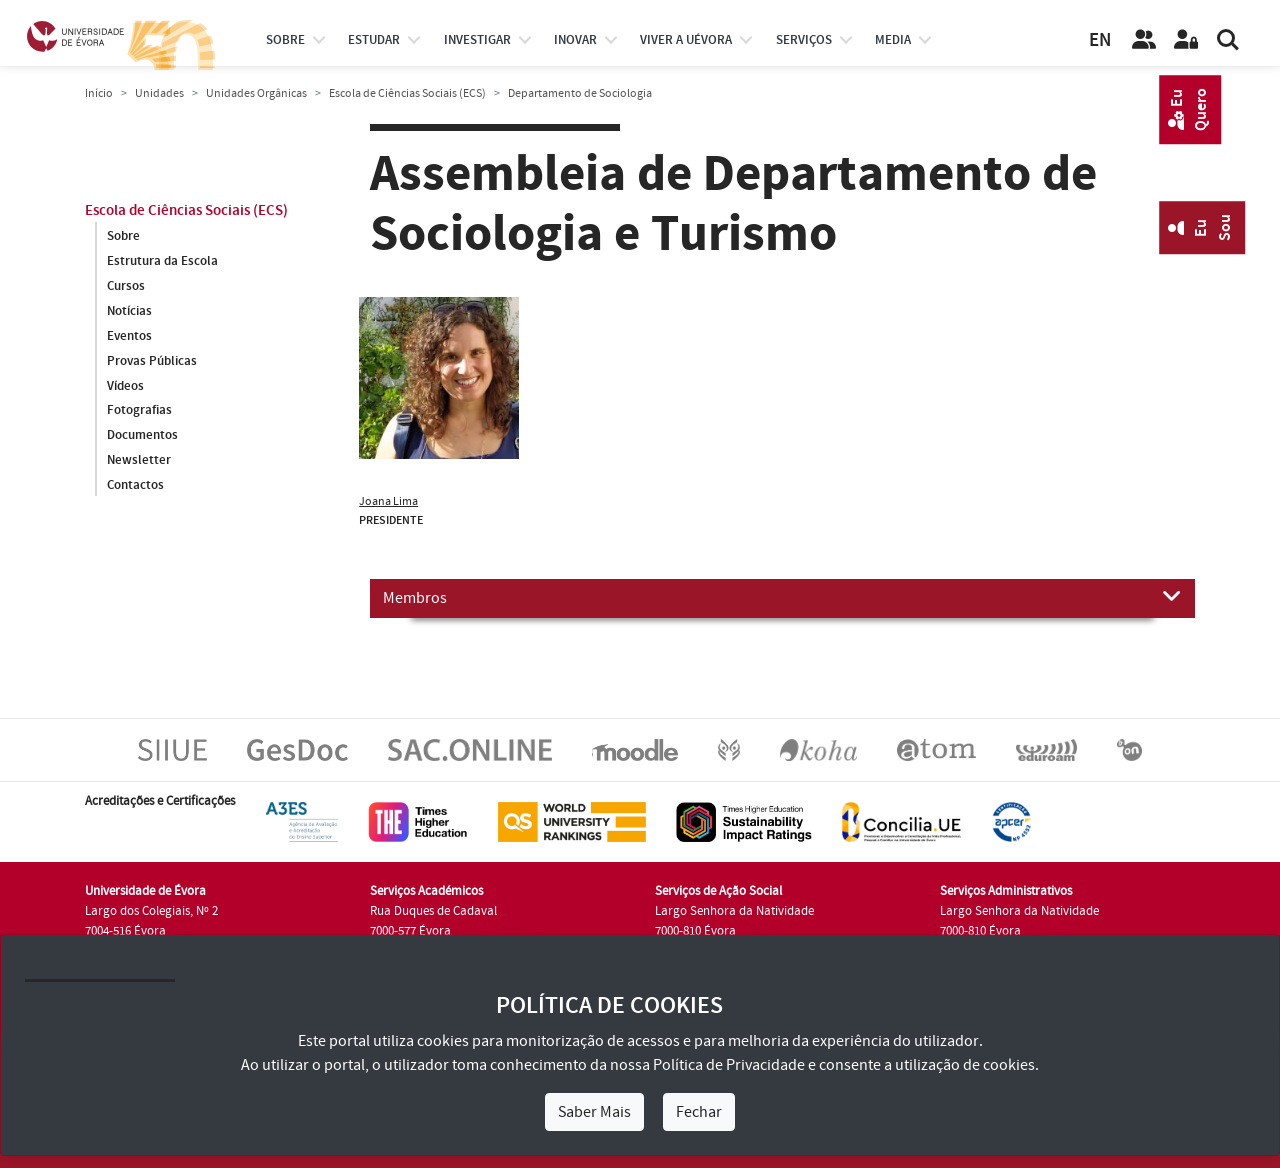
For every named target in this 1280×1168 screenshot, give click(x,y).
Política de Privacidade (729, 1065)
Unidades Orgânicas (256, 93)
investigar (477, 40)
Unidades (159, 93)
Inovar (575, 40)
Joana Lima (388, 501)
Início (99, 93)
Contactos (135, 486)
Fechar (699, 1112)
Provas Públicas (152, 361)
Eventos (129, 336)
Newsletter (139, 461)
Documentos (142, 436)
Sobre (285, 40)
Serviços (804, 40)
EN (1100, 40)
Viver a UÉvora (686, 40)
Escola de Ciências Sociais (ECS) (407, 93)
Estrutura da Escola (162, 261)
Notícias (129, 311)
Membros (782, 597)
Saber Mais (594, 1112)
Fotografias (139, 411)
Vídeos (125, 386)
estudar (374, 40)
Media (893, 40)
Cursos (126, 286)
